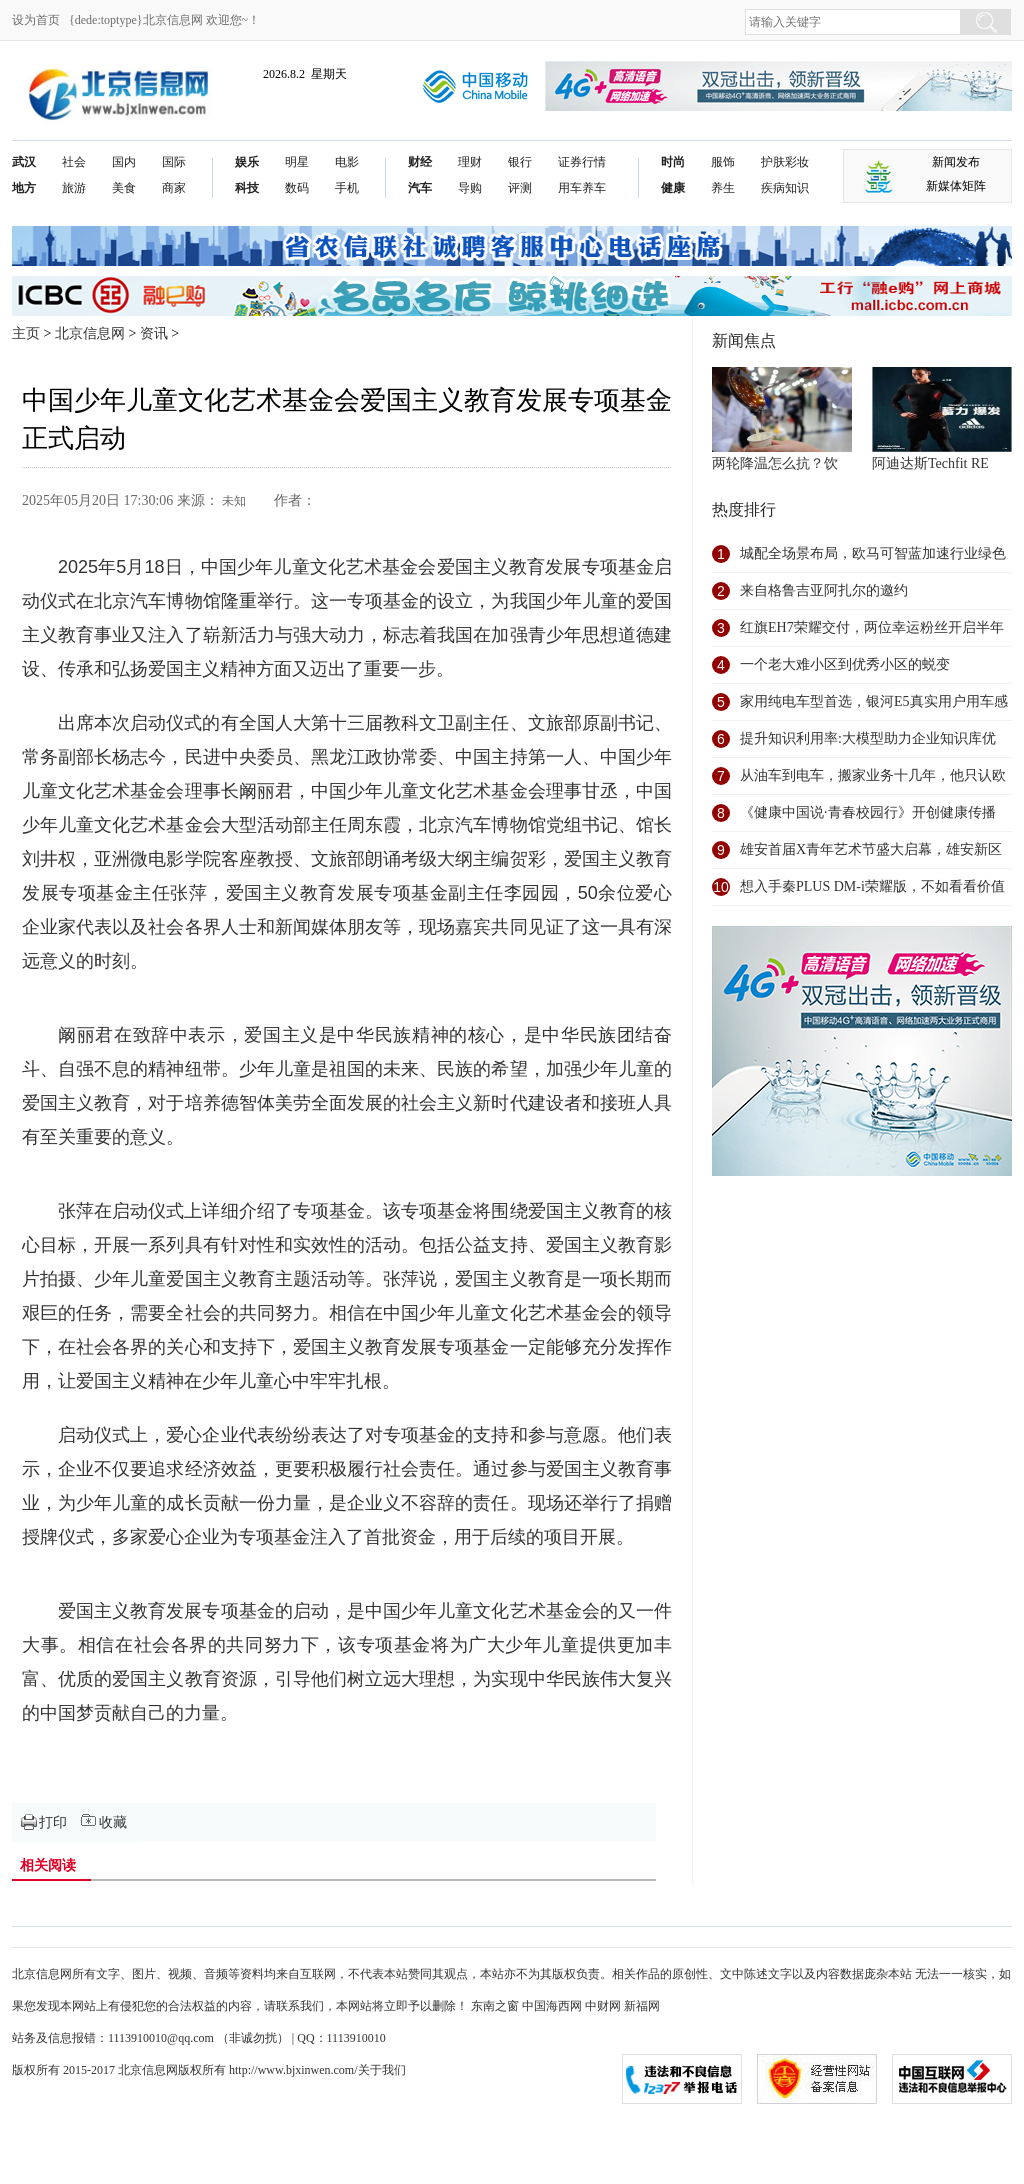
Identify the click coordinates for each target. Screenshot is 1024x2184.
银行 (520, 162)
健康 (673, 188)
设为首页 (36, 20)
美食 (124, 188)
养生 (723, 188)
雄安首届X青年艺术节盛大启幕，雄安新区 (871, 849)
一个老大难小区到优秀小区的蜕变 (845, 664)
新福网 (642, 2006)
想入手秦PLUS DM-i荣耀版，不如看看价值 (872, 886)
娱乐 (247, 162)
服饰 (723, 162)
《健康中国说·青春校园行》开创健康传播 (868, 812)
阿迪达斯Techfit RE (930, 463)
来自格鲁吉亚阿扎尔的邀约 (824, 590)
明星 (297, 162)
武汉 (24, 162)
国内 (124, 162)
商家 (174, 188)
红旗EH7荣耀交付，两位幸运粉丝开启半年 (872, 627)
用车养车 (582, 188)
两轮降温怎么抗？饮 (775, 463)
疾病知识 (785, 188)
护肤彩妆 (785, 162)
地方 (24, 188)
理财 (470, 162)
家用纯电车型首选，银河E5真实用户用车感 (874, 701)
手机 (347, 188)
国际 (174, 162)
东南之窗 (495, 2006)
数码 (297, 188)
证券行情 (582, 162)
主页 (26, 333)
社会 (74, 162)
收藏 (113, 1822)
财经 (420, 162)
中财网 (603, 2006)
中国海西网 (552, 2006)
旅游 (74, 188)
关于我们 (382, 2070)
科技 (247, 188)
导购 (470, 188)
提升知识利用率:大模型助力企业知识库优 (868, 738)
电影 (347, 162)
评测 (520, 188)
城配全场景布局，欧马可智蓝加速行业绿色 (873, 553)
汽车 (420, 188)
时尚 (673, 162)
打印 (53, 1822)
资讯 (154, 333)
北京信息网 (90, 333)
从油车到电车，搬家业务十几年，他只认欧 (873, 775)
